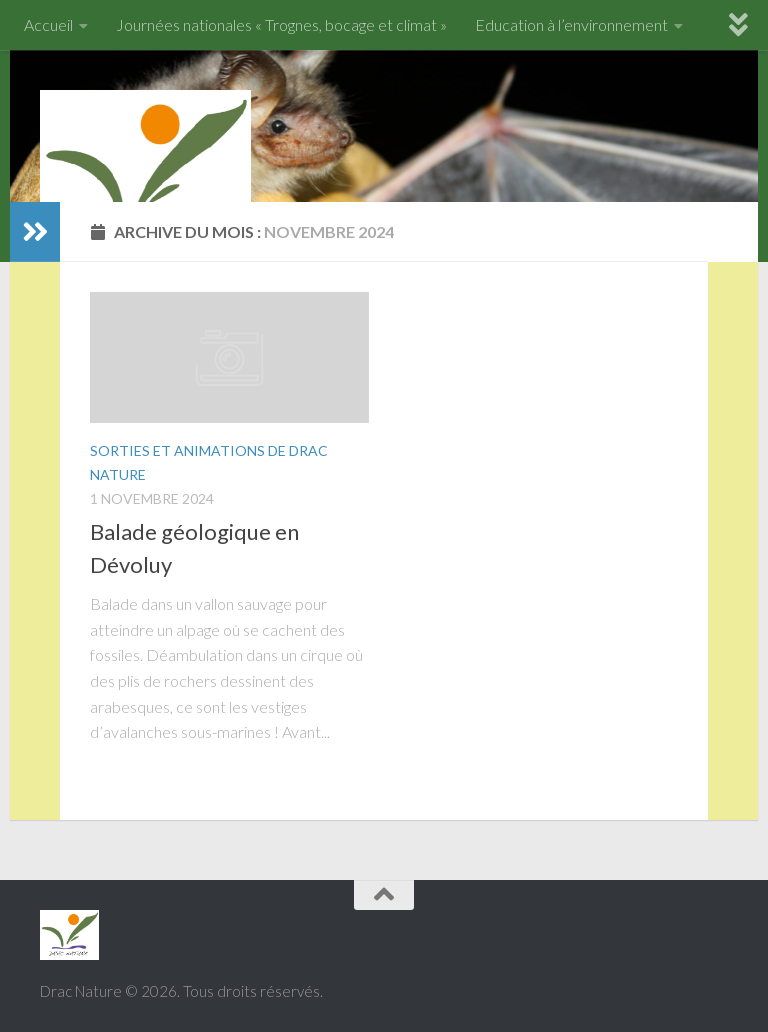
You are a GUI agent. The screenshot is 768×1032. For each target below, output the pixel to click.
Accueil (48, 24)
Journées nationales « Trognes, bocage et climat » (281, 24)
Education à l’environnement (571, 24)
